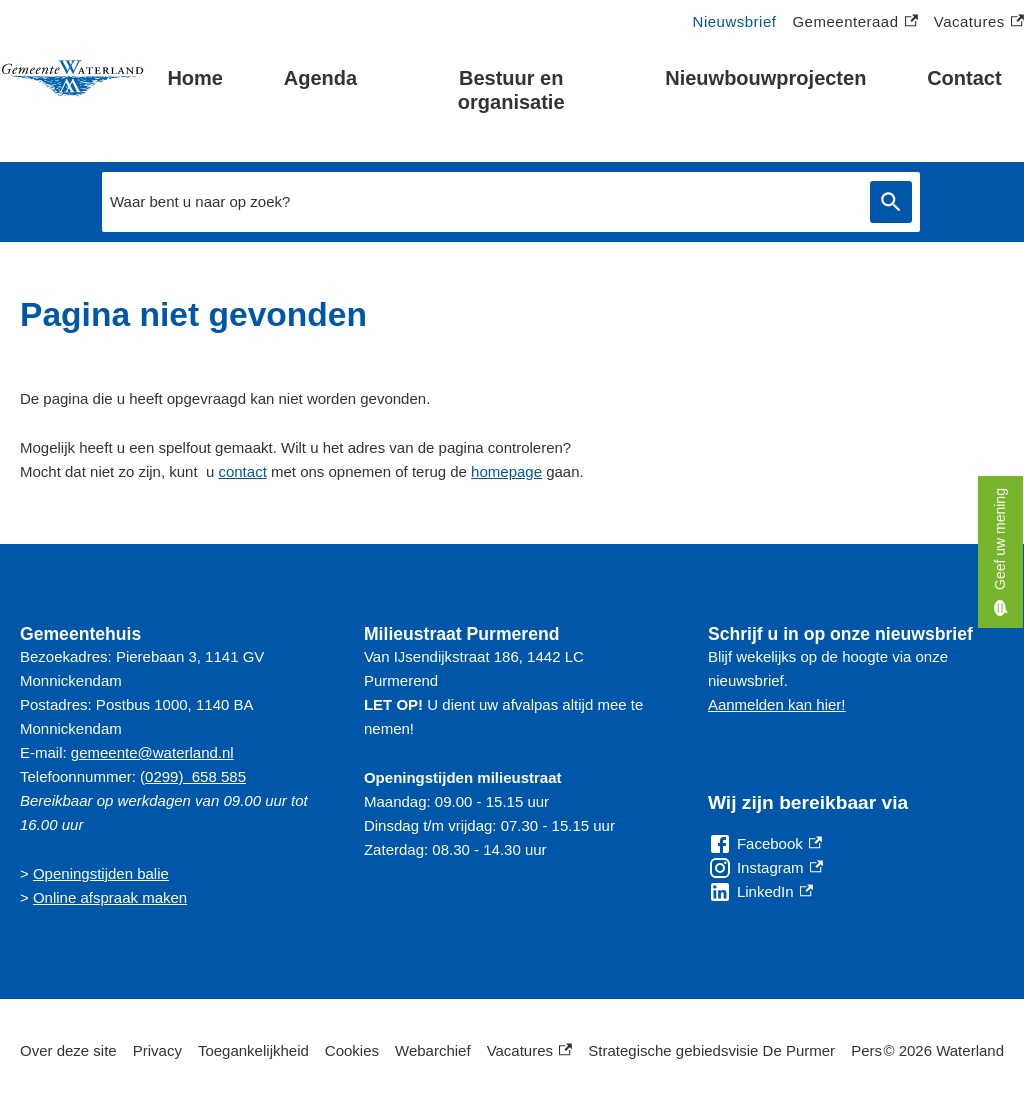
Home (195, 78)
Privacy (157, 1050)
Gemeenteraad (854, 22)
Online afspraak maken (110, 897)
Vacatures (979, 22)
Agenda (320, 78)
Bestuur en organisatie (511, 90)
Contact (964, 78)
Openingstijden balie (101, 873)
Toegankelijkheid (253, 1050)
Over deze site (68, 1050)
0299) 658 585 (195, 776)
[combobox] (481, 202)
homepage (506, 471)
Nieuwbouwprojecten (765, 78)
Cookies (352, 1050)
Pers (866, 1050)
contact (242, 471)
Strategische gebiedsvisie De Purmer (711, 1050)
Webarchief (433, 1050)
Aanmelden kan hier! (777, 704)
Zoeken (887, 202)
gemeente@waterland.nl (152, 752)
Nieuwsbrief (735, 21)
